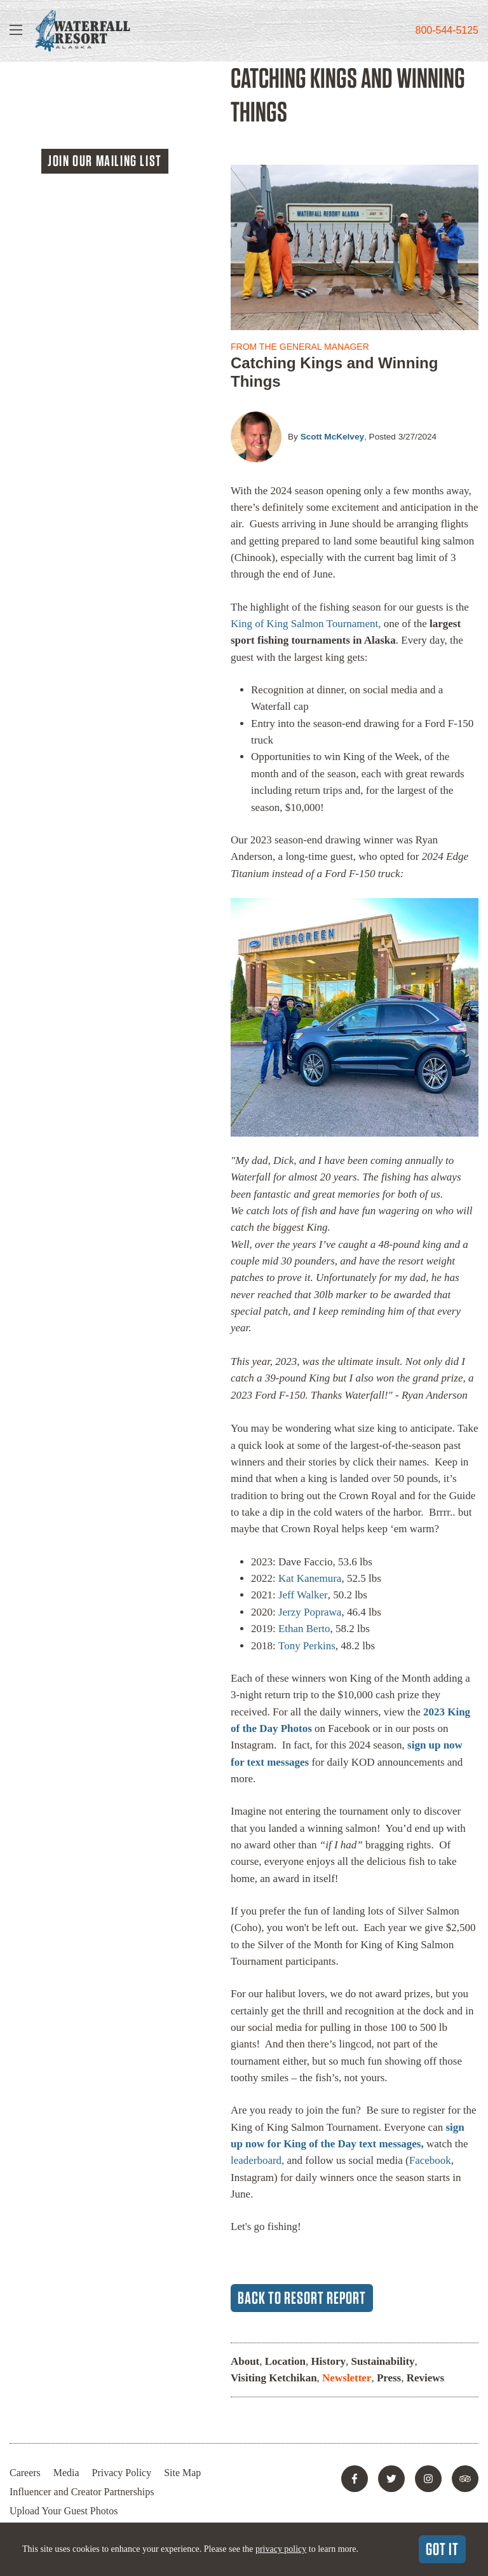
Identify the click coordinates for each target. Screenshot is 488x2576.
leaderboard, (257, 2160)
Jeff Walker (302, 1595)
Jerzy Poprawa (310, 1612)
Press (389, 2378)
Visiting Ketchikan (274, 2378)
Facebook (430, 2160)
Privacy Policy (122, 2472)
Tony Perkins (307, 1646)
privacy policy (280, 2549)
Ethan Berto (304, 1629)
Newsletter (346, 2378)
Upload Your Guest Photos (64, 2510)
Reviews (425, 2378)
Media (66, 2472)
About (245, 2361)
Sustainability (383, 2361)
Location (285, 2361)
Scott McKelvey (332, 436)
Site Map (183, 2472)
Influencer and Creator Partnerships (82, 2491)
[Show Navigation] (16, 31)
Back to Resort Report (302, 2297)
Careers (25, 2472)
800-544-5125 (446, 30)
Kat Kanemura (310, 1578)
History (328, 2361)
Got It (442, 2548)
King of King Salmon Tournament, (307, 624)
